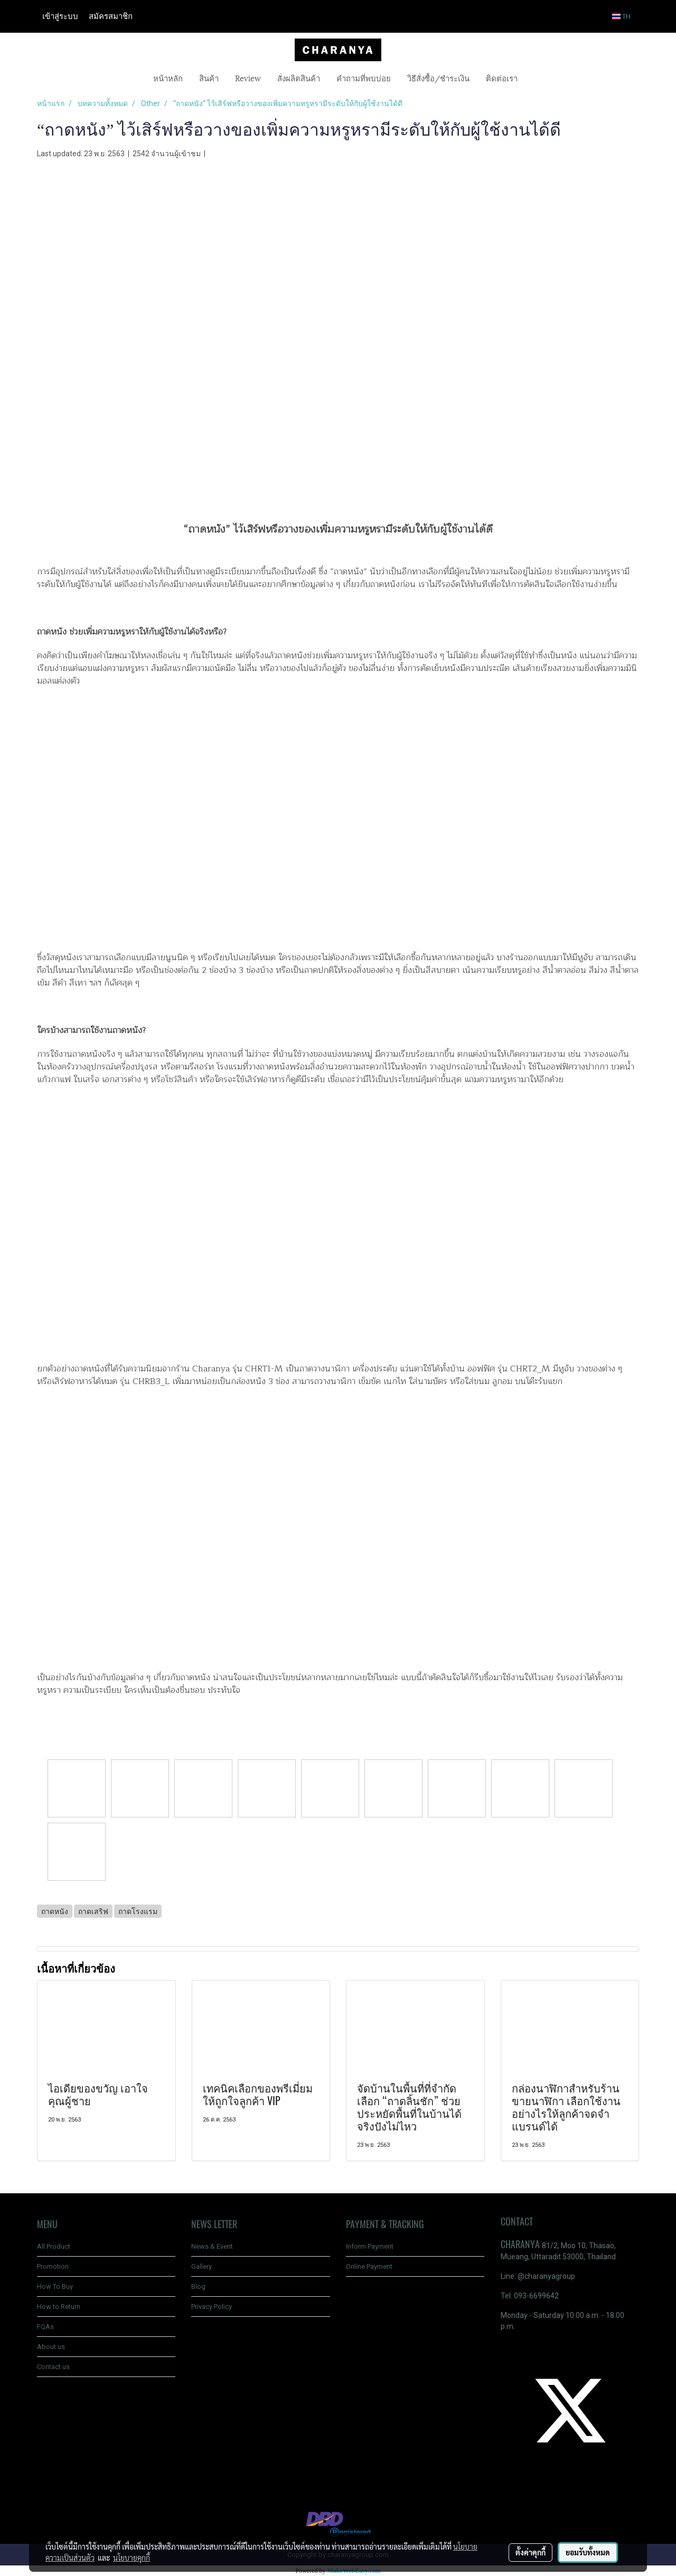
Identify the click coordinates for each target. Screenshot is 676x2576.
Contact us (53, 2367)
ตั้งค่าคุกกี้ (530, 2552)
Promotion (53, 2266)
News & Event (212, 2246)
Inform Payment (369, 2246)
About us (51, 2347)
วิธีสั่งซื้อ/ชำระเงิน (438, 77)
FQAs (45, 2327)
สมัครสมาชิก (111, 16)
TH (621, 16)
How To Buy (55, 2286)
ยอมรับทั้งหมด (588, 2552)
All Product (53, 2246)
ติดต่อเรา (502, 77)
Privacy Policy (211, 2306)
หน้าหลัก (168, 77)
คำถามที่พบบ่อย (363, 77)
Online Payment (369, 2266)
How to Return (58, 2306)
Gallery (201, 2266)
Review (248, 77)
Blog (198, 2286)
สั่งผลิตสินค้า (298, 77)
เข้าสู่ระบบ (60, 16)
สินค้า (209, 77)
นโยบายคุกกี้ (131, 2557)
